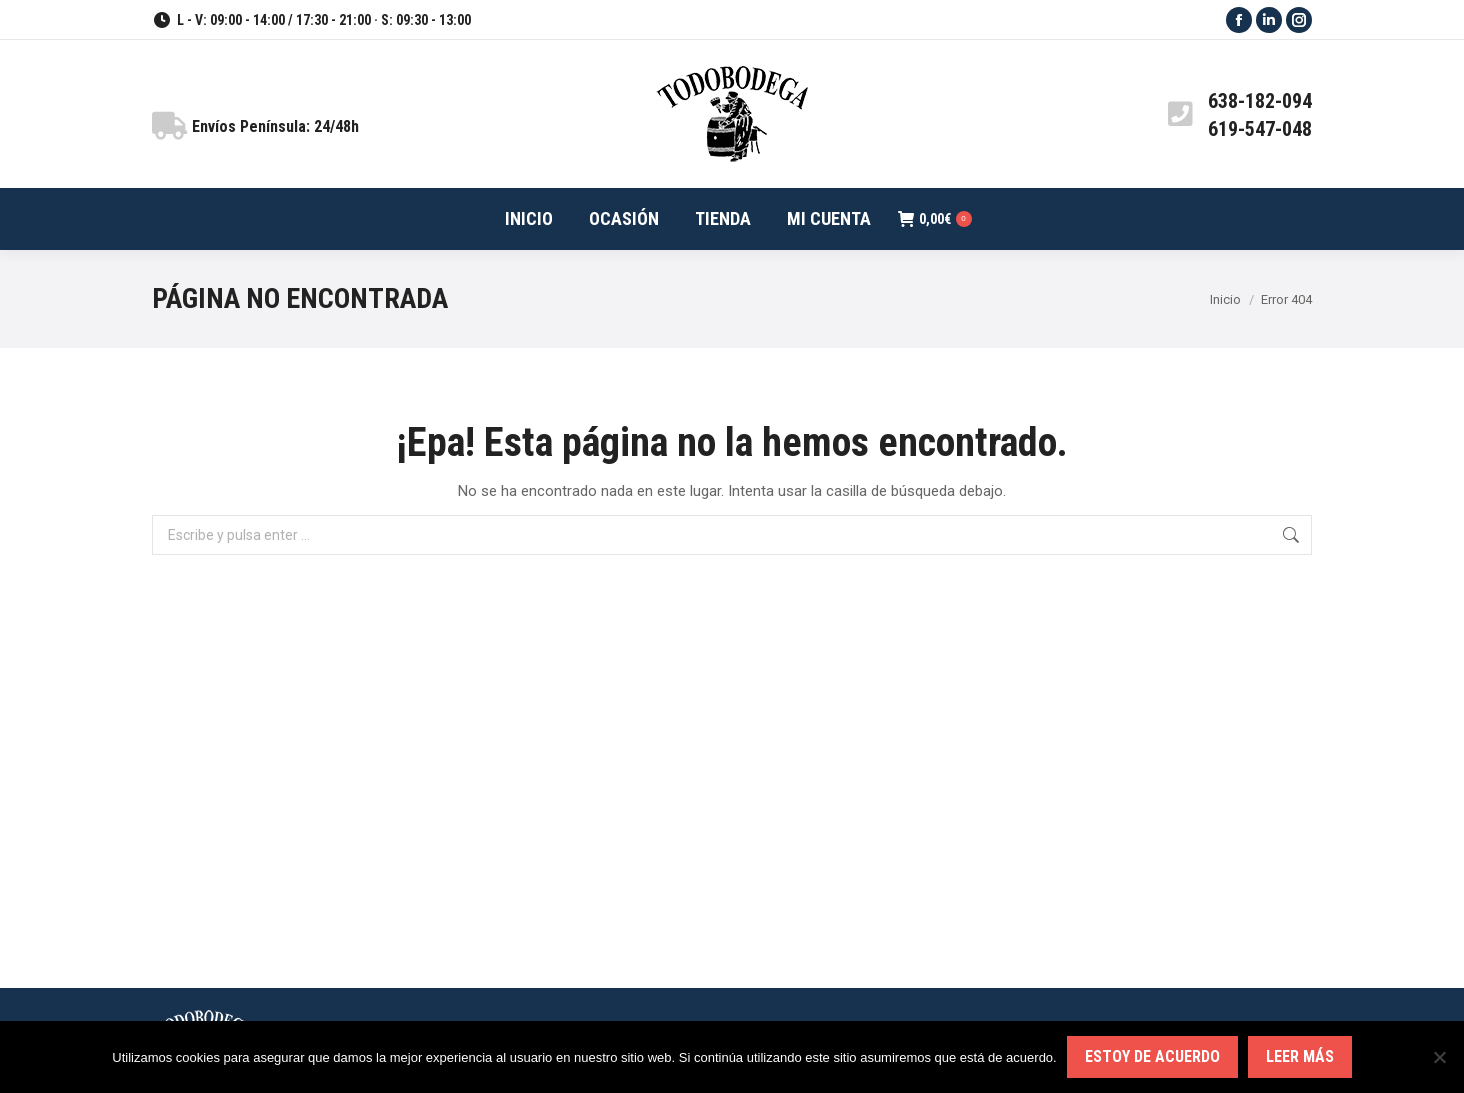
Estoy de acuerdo (1152, 1056)
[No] (1439, 1057)
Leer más (1300, 1056)
